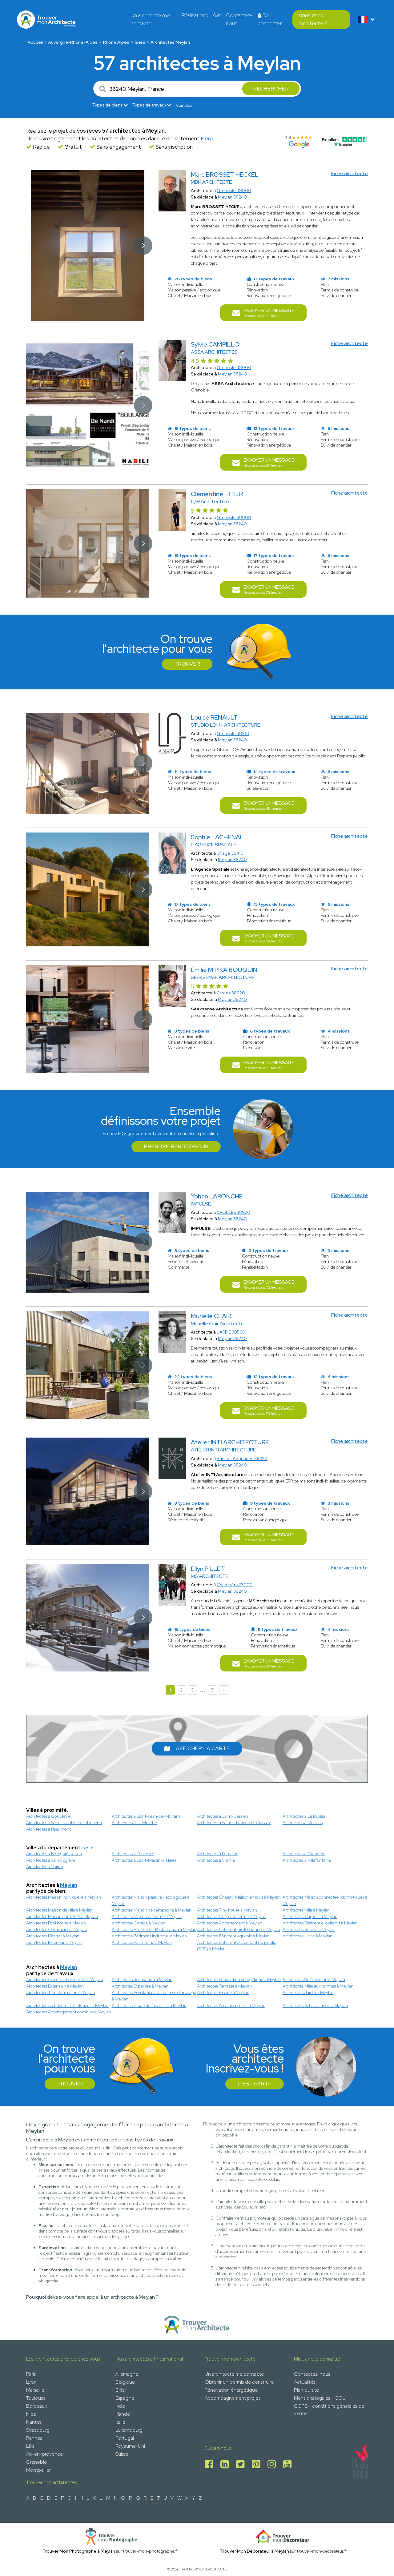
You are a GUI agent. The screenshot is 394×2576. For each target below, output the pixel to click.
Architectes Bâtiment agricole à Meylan (233, 1936)
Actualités (304, 2382)
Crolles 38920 (231, 993)
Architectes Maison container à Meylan (62, 1916)
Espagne (124, 2398)
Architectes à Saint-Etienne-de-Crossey (234, 1822)
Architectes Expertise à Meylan (140, 1986)
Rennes (34, 2438)
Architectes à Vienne (216, 1860)
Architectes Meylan (170, 42)
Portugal (124, 2438)
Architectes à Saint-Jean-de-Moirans (146, 1816)
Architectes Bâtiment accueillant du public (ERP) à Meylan (236, 1946)
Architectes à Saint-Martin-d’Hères (144, 1860)
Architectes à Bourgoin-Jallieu (54, 1853)
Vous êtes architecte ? (313, 19)
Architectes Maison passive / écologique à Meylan (150, 1900)
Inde (120, 2406)
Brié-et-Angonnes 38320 (242, 1458)
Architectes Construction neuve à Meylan (64, 1979)
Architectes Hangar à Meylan (52, 1936)
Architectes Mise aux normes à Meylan (318, 1986)
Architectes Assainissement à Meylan (231, 2005)
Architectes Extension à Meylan (55, 1986)
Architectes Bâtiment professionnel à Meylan (238, 1929)
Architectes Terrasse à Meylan (224, 1986)
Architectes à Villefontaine (307, 1860)
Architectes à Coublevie (48, 1816)
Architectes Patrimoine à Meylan (142, 1942)
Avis (217, 15)
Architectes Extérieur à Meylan (54, 1942)
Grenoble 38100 (233, 733)
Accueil (35, 42)
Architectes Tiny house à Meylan (227, 1910)
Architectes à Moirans (303, 1822)
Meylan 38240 (232, 197)
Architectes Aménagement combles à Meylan (68, 2012)
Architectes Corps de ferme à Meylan (231, 1916)
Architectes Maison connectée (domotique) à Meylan (325, 1900)
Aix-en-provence (44, 2454)
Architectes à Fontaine (217, 1853)
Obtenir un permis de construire (239, 2382)
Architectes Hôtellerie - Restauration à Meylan (154, 1929)
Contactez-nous (239, 19)
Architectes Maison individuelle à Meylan (63, 1897)
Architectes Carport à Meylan (310, 1916)
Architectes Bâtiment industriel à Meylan (149, 1936)
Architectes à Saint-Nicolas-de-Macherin (64, 1822)
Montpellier (38, 2470)
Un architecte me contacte (150, 19)
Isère (140, 42)
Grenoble (36, 2462)
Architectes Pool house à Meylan (56, 1923)
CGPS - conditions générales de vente (329, 2410)
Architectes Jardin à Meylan (308, 1992)
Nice (31, 2414)
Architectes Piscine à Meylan (223, 1992)
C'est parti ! (254, 2083)
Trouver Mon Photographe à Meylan (78, 2551)
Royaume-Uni (130, 2446)
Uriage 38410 (230, 853)
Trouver (187, 663)
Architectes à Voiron (44, 1866)
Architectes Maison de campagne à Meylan (151, 1910)
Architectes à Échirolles (133, 1853)
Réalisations (195, 15)
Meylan (68, 1885)
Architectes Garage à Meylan (138, 1923)
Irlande (122, 2414)
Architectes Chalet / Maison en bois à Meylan (239, 1897)
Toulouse (36, 2398)
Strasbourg (38, 2430)
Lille (30, 2446)
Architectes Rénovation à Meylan (142, 1979)
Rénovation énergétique (231, 2390)
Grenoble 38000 (234, 190)
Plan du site (306, 2390)
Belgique (125, 2382)
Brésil (120, 2390)
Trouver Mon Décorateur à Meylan (254, 2551)
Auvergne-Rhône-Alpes (73, 42)
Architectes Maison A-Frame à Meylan (147, 1916)
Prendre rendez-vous (176, 1146)
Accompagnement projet (232, 2398)
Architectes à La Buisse (304, 1816)
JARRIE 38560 (231, 1332)
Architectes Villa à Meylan (306, 1910)
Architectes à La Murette (134, 1822)
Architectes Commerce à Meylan (56, 1929)
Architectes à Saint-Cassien (222, 1816)
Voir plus (184, 105)
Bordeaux (36, 2406)
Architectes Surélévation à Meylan (314, 1979)
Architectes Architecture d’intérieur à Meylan (67, 2005)
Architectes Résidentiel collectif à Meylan (320, 1923)
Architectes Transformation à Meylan (60, 1992)
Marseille (35, 2390)
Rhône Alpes (116, 42)
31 (213, 1690)
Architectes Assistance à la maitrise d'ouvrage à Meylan (154, 1996)
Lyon (31, 2382)
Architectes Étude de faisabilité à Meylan (149, 2005)
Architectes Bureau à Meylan (309, 1929)
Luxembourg (129, 2430)
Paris (31, 2374)
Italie (120, 2422)
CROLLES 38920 (233, 1212)
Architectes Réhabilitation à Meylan (315, 2005)
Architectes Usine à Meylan (307, 1936)
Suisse (121, 2454)
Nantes (33, 2422)
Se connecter (270, 19)
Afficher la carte (197, 1748)
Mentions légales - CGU (320, 2398)
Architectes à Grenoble (304, 1853)
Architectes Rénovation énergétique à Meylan (239, 1979)
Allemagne (126, 2374)
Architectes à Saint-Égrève (50, 1860)
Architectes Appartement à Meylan (229, 1923)
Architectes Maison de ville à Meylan (59, 1910)
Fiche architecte (349, 173)
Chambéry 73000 (235, 1584)
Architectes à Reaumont (48, 1829)
